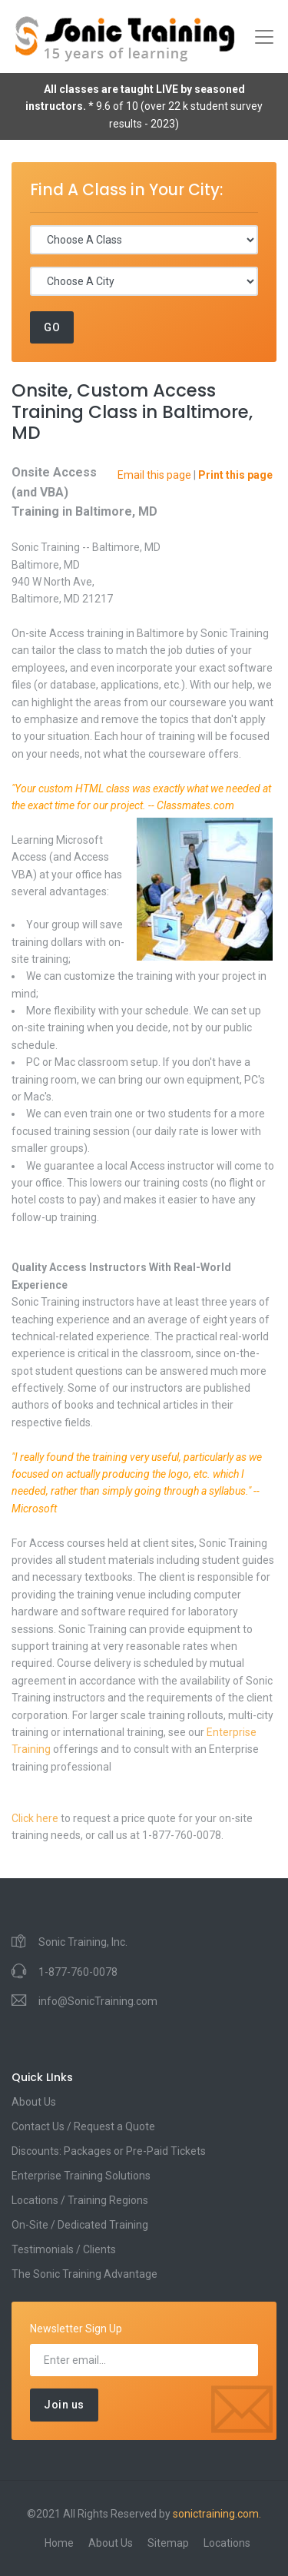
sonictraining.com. (217, 2514)
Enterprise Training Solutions (81, 2175)
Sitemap (168, 2543)
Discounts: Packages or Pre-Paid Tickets (109, 2151)
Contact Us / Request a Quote (83, 2126)
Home (59, 2543)
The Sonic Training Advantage (84, 2274)
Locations (227, 2543)
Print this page (235, 475)
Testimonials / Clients (64, 2249)
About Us (34, 2102)
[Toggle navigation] (264, 36)
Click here (35, 1818)
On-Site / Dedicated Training (80, 2225)
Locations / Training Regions (80, 2200)
